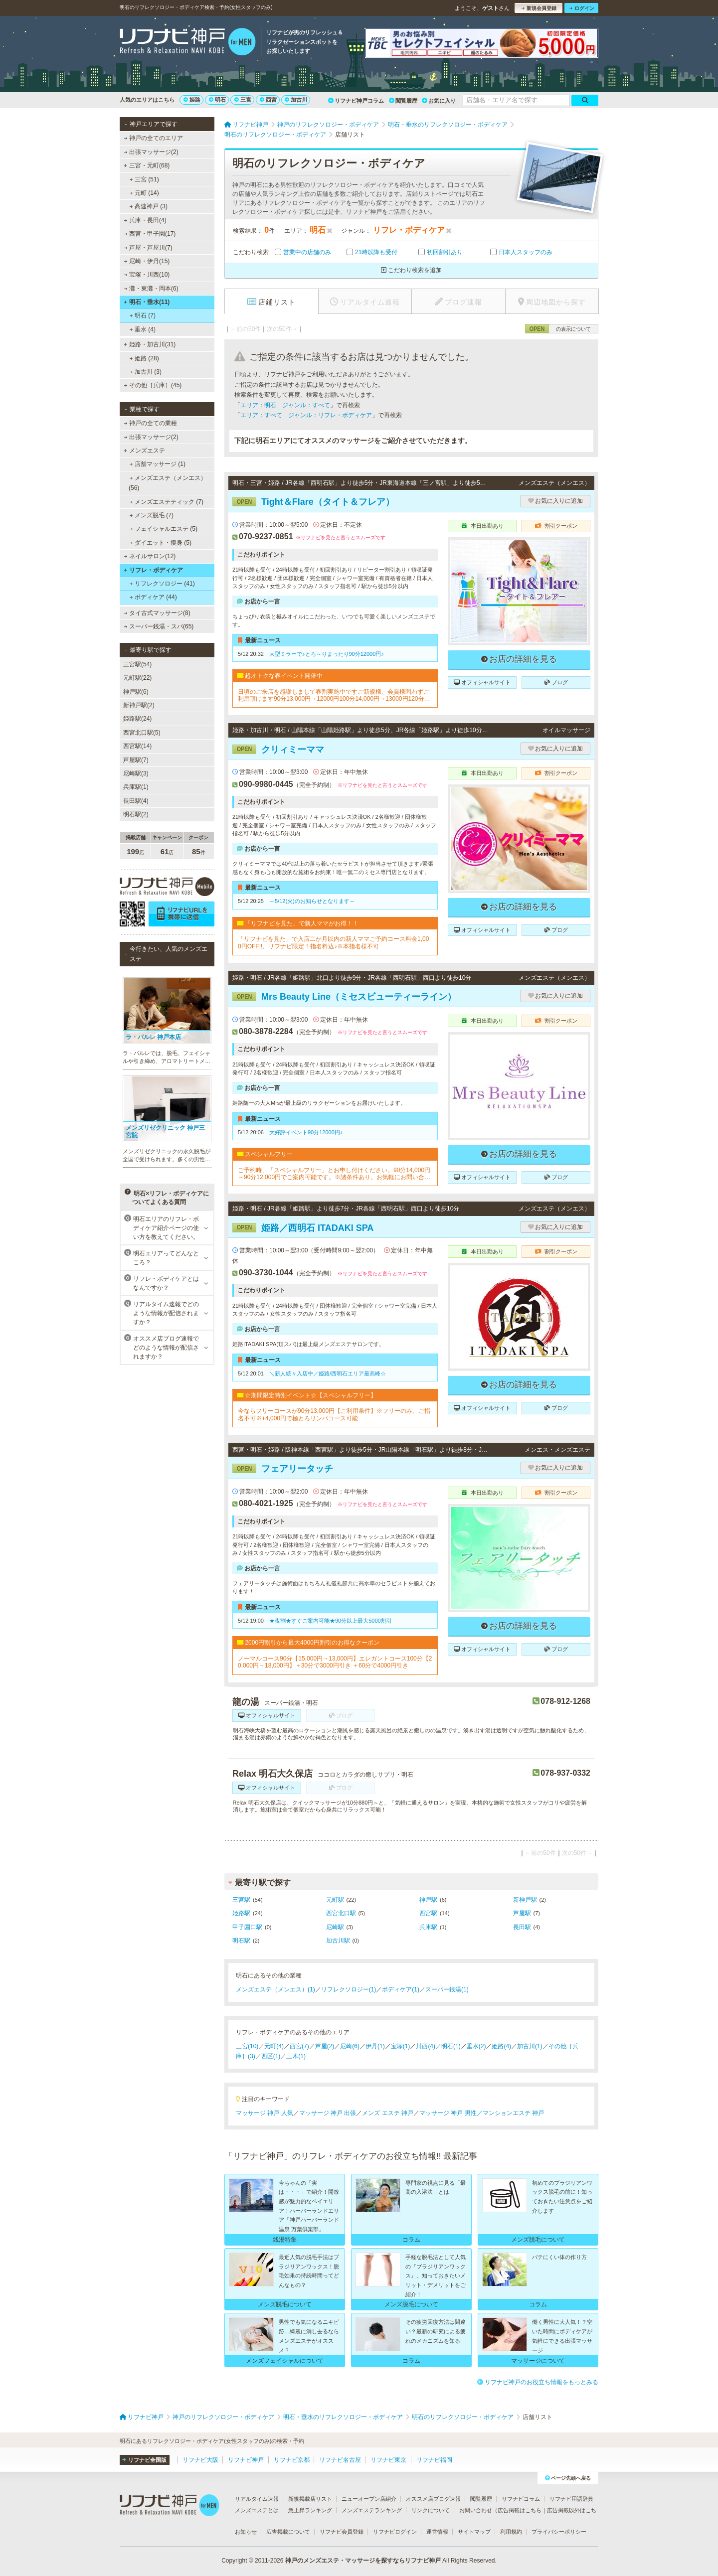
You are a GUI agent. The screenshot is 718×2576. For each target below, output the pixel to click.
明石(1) (451, 2046)
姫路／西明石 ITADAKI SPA (302, 1228)
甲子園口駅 (247, 1927)
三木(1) (296, 2056)
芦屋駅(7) (136, 760)
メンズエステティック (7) (166, 501)
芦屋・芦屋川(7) (148, 247)
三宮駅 (241, 1899)
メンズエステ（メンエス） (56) (167, 482)
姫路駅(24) (137, 718)
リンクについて (430, 2510)
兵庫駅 (428, 1927)
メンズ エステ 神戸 (387, 2113)
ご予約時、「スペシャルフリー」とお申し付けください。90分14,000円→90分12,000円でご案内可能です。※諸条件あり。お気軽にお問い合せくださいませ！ (334, 1174)
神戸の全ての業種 (150, 423)
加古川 (296, 100)
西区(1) (271, 2056)
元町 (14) (144, 192)
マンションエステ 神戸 (513, 2113)
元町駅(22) (137, 677)
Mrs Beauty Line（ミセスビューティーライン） (344, 997)
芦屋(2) (325, 2046)
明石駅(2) (136, 814)
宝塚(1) (400, 2046)
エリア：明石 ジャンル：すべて (285, 405)
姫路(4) (501, 2046)
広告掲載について (288, 2532)
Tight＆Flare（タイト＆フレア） (313, 502)
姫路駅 (241, 1913)
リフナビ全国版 (144, 2460)
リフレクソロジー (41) (162, 583)
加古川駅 (338, 1940)
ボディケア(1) (400, 1989)
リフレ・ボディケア (153, 570)
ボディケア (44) (153, 597)
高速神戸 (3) (149, 206)
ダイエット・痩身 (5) (160, 542)
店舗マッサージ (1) (157, 463)
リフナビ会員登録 (341, 2532)
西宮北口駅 (341, 1913)
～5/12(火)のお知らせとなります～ (312, 901)
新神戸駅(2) (139, 705)
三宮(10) (247, 2046)
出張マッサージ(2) (151, 152)
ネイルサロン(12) (150, 556)
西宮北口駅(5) (142, 732)
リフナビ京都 (292, 2459)
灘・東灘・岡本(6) (151, 288)
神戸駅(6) (136, 691)
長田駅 (522, 1927)
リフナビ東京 (388, 2459)
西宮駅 (428, 1913)
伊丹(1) (375, 2046)
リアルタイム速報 (257, 2499)
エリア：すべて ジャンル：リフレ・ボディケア (306, 415)
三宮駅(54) (137, 664)
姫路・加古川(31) (150, 344)
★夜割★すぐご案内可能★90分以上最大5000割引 (330, 1621)
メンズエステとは (257, 2510)
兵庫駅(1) (136, 786)
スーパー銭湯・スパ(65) (159, 626)
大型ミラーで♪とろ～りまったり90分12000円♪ (326, 654)
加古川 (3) (146, 371)
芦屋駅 (522, 1913)
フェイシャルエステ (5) (163, 528)
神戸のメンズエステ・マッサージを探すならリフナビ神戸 (363, 2560)
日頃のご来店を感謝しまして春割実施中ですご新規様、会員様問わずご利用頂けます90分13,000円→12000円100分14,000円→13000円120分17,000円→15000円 (333, 695)
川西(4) (425, 2046)
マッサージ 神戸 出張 (328, 2113)
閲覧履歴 (403, 101)
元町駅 (335, 1899)
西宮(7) (299, 2046)
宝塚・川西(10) (147, 274)
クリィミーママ (278, 750)
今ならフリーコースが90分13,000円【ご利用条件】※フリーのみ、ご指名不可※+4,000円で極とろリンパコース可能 (334, 1414)
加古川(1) (529, 2046)
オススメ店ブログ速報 (433, 2499)
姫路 (191, 100)
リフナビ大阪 (200, 2459)
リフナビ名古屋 (340, 2459)
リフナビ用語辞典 (571, 2499)
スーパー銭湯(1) (447, 1989)
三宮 (242, 100)
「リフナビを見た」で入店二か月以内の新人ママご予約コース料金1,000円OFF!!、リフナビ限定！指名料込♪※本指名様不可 (333, 942)
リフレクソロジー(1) (348, 1989)
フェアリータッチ (282, 1469)
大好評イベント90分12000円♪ (306, 1132)
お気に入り (439, 101)
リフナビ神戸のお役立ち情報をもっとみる (537, 2382)
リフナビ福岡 (434, 2459)
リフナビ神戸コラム (356, 101)
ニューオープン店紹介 (369, 2499)
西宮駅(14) (137, 746)
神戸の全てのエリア (153, 138)
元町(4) (274, 2046)
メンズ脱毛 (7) (152, 515)
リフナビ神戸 (246, 2459)
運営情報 (437, 2532)
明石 (217, 100)
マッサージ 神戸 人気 (264, 2113)
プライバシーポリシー (559, 2532)
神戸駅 (428, 1899)
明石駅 (241, 1940)
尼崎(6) (349, 2046)
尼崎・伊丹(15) (147, 261)
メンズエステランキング (372, 2510)
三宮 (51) (144, 179)
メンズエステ (144, 450)
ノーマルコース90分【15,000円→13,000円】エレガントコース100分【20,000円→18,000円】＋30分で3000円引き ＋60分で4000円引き (335, 1662)
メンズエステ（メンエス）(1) (275, 1989)
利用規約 (511, 2532)
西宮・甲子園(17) (150, 233)
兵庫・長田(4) (145, 220)
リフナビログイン (395, 2532)
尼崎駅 (335, 1927)
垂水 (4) (143, 329)
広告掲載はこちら (519, 2510)
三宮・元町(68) (147, 165)
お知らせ (246, 2532)
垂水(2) (476, 2046)
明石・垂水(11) (147, 302)
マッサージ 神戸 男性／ (451, 2113)
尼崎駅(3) (136, 773)
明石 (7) (143, 315)
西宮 (268, 100)
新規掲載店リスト (310, 2499)
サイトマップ (474, 2532)
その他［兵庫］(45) (153, 385)
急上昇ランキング (310, 2510)
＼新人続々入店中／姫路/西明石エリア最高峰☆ (327, 1373)
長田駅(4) (136, 800)
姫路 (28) (144, 358)
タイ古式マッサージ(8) (157, 612)
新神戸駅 (525, 1899)
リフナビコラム (521, 2499)
